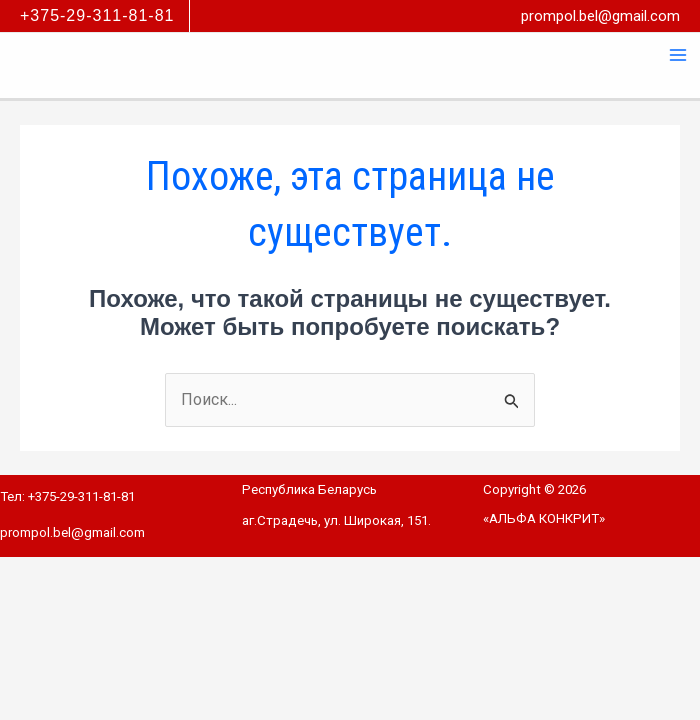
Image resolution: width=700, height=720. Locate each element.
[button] (105, 16)
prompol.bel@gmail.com (600, 16)
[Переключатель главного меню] (678, 55)
